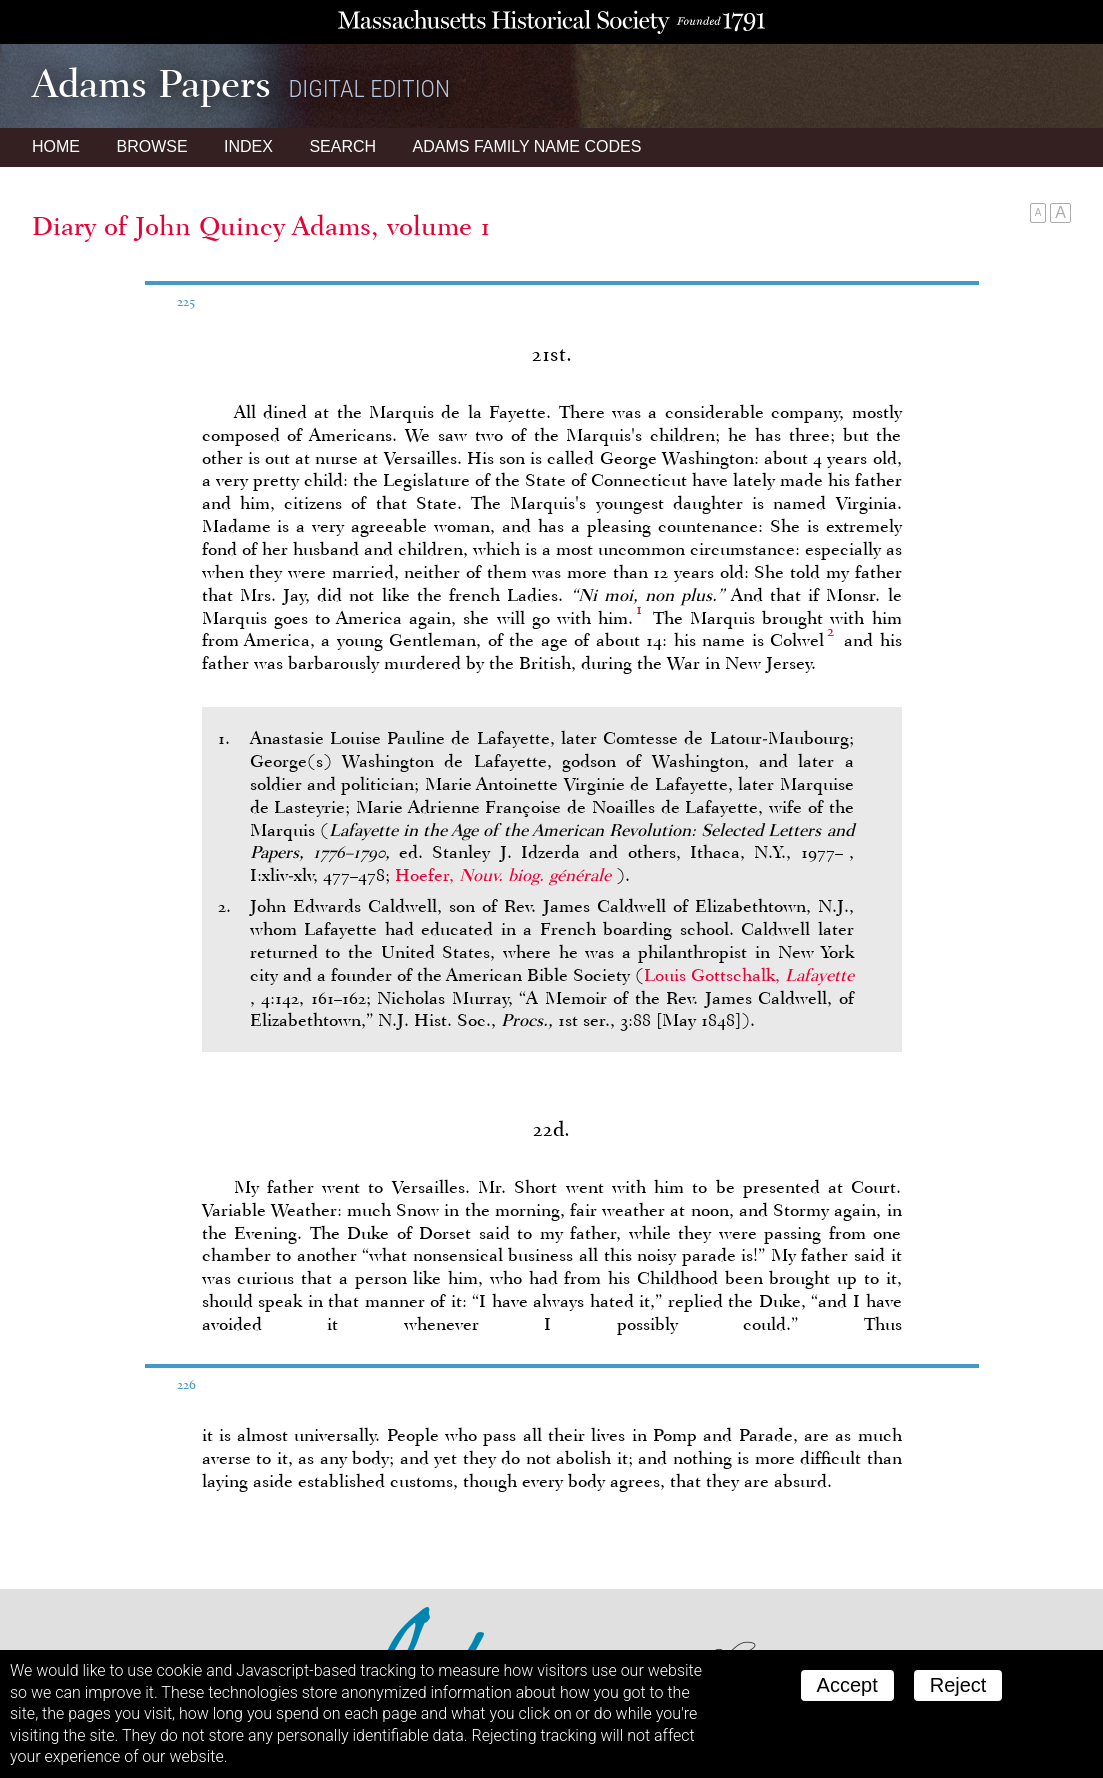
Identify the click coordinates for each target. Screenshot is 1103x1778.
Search (342, 146)
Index (248, 146)
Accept (847, 1685)
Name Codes (527, 146)
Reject (958, 1685)
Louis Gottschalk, (749, 975)
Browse (151, 146)
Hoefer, (505, 875)
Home (56, 146)
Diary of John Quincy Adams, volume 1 (261, 226)
